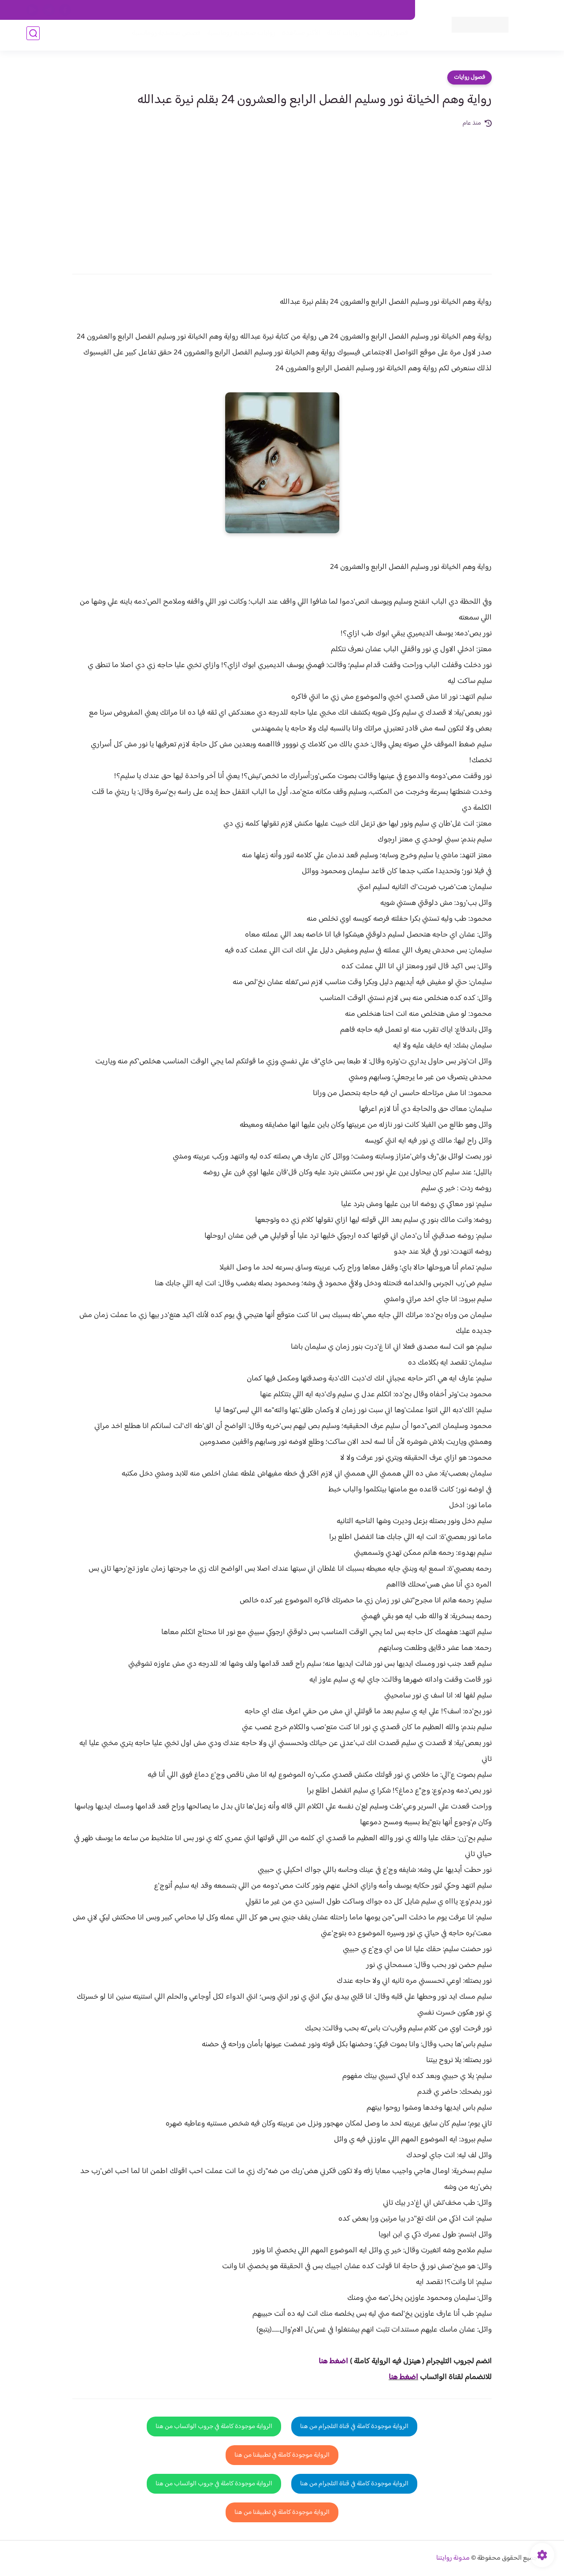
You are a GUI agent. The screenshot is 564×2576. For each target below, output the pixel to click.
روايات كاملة (341, 36)
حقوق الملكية (358, 10)
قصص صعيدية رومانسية (163, 36)
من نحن (322, 10)
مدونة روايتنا (453, 2558)
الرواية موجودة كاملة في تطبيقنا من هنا (282, 2455)
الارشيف (187, 10)
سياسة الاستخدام (281, 10)
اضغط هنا (403, 2377)
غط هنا (329, 2361)
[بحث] (33, 36)
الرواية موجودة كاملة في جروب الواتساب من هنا (214, 2426)
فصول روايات (469, 77)
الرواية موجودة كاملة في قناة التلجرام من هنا (354, 2426)
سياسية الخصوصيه (228, 10)
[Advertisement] (282, 194)
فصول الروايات (384, 36)
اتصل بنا (395, 10)
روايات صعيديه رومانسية (238, 36)
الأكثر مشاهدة (298, 36)
